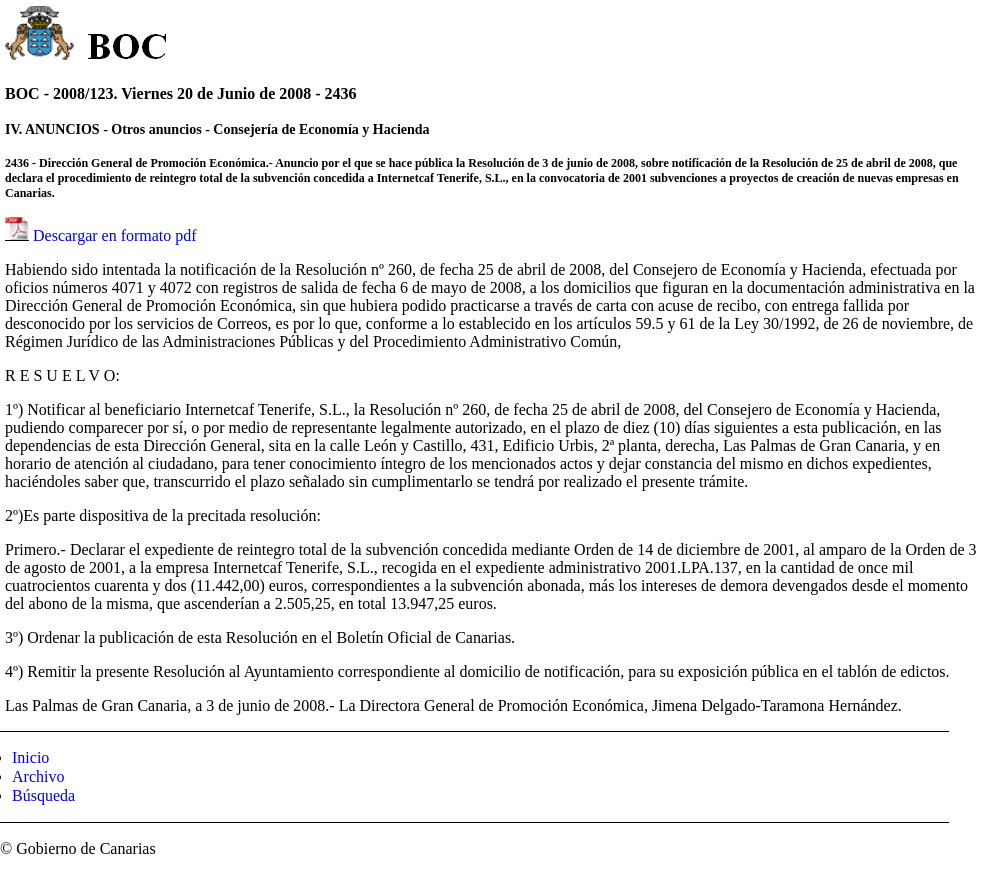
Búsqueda (43, 795)
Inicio (30, 757)
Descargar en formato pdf (115, 235)
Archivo (38, 776)
